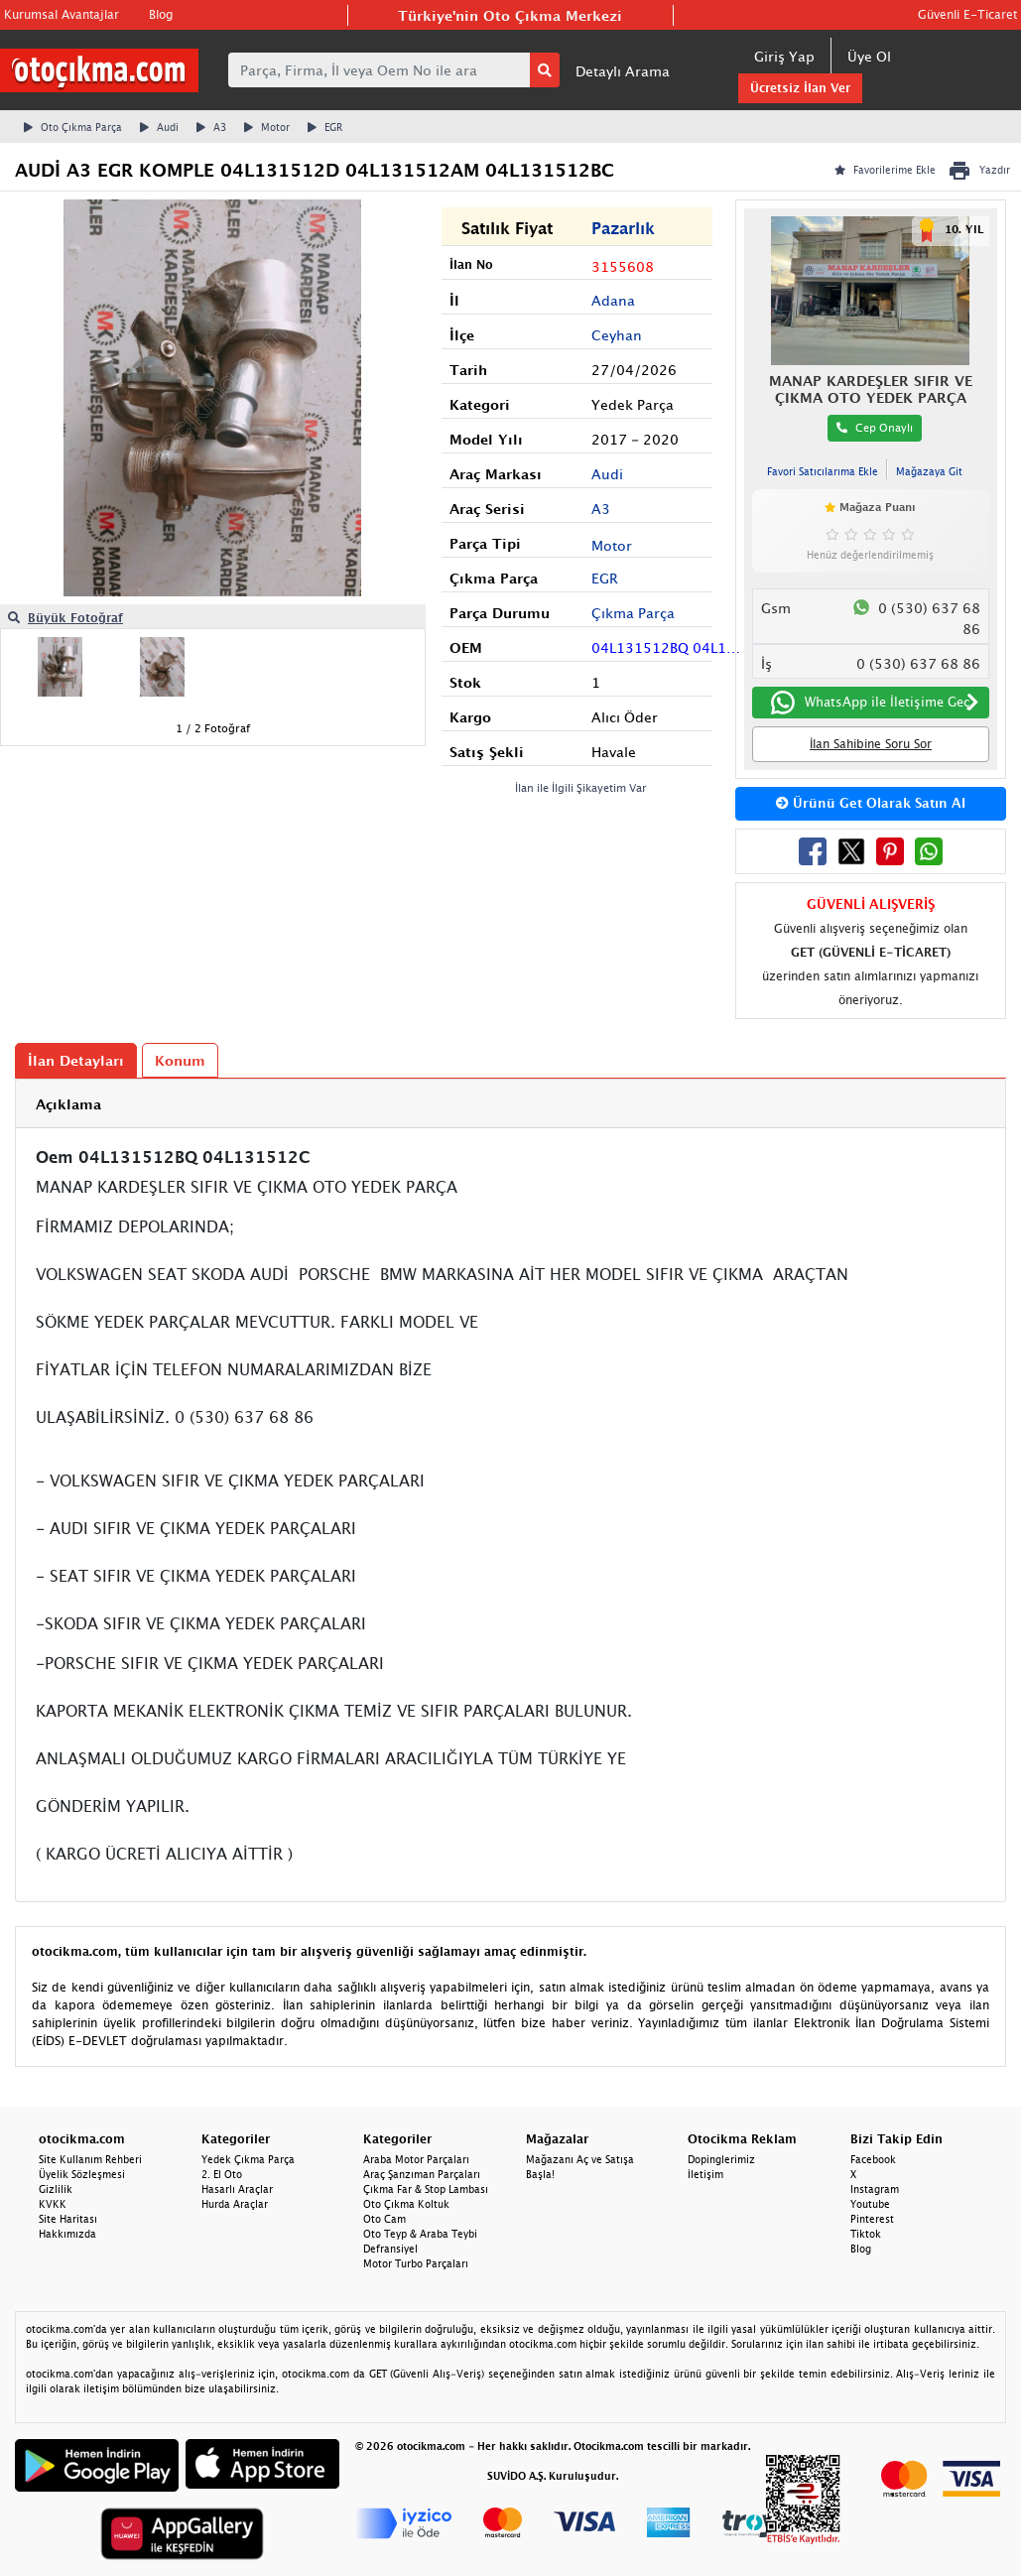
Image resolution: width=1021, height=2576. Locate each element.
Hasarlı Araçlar (237, 2189)
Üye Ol (869, 56)
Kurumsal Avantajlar (61, 14)
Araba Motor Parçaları (416, 2159)
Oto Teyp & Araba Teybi (420, 2234)
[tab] (510, 1104)
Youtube (870, 2204)
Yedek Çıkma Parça (248, 2159)
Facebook (873, 2159)
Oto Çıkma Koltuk (406, 2204)
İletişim (705, 2174)
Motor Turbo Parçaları (415, 2263)
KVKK (52, 2204)
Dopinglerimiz (721, 2159)
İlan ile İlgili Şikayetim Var (581, 787)
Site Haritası (68, 2219)
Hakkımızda (67, 2234)
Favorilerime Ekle (885, 170)
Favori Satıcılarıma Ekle (822, 471)
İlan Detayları (76, 1060)
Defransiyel (390, 2248)
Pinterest (872, 2219)
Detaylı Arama (622, 71)
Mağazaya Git (929, 471)
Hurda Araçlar (234, 2204)
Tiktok (865, 2234)
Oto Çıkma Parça (73, 127)
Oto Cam (384, 2219)
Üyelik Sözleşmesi (82, 2174)
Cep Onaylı (874, 427)
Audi (159, 127)
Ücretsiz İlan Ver (800, 87)
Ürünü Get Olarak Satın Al (870, 803)
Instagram (874, 2189)
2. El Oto (221, 2174)
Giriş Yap (784, 56)
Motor (267, 127)
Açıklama (68, 1103)
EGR (325, 127)
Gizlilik (55, 2189)
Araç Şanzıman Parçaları (421, 2174)
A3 (211, 127)
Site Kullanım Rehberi (90, 2159)
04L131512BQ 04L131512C (668, 647)
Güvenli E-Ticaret (967, 14)
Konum (180, 1060)
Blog (161, 14)
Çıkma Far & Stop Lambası (425, 2189)
